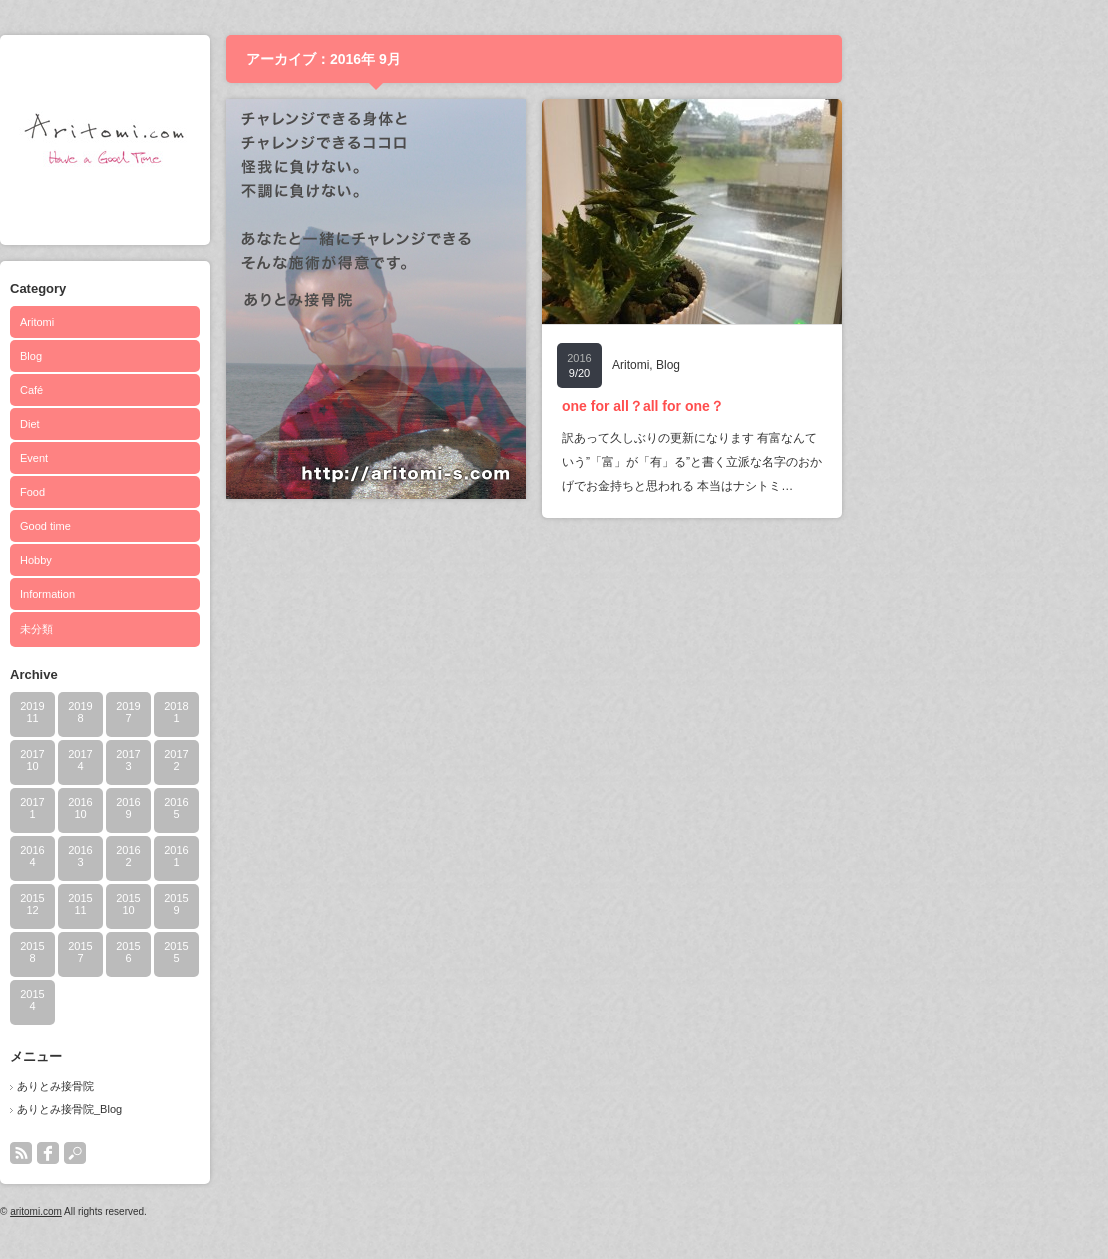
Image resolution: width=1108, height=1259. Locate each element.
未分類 (165, 629)
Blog (160, 356)
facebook (177, 1153)
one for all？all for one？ (772, 406)
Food (161, 492)
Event (163, 458)
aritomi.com (165, 1211)
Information (176, 594)
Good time (174, 526)
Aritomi (166, 322)
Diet (159, 424)
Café (160, 390)
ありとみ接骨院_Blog (198, 1109)
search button (204, 1153)
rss (150, 1153)
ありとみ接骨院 (184, 1086)
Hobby (165, 560)
